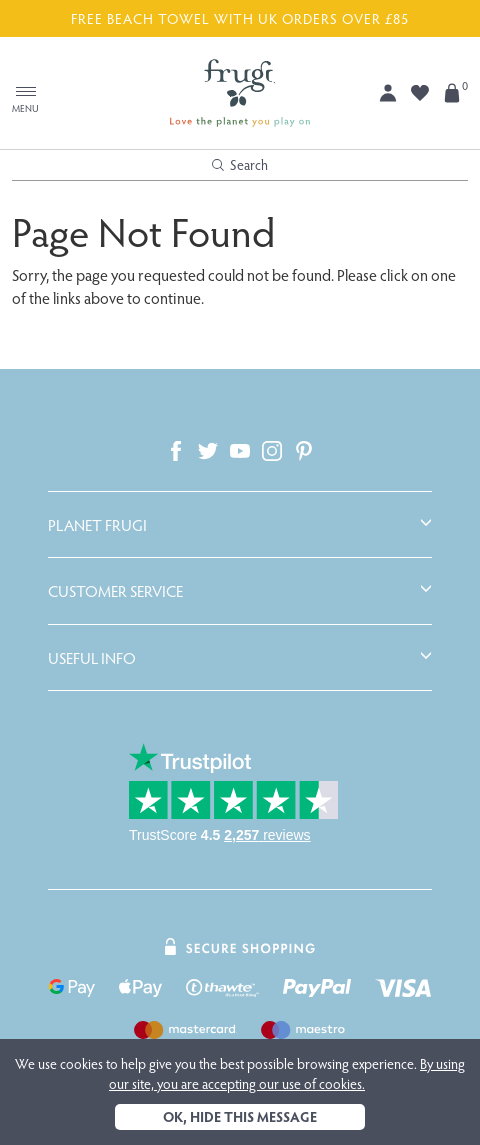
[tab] (240, 525)
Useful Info (92, 658)
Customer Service (115, 591)
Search (240, 164)
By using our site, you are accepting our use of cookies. (287, 1073)
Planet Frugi (97, 525)
